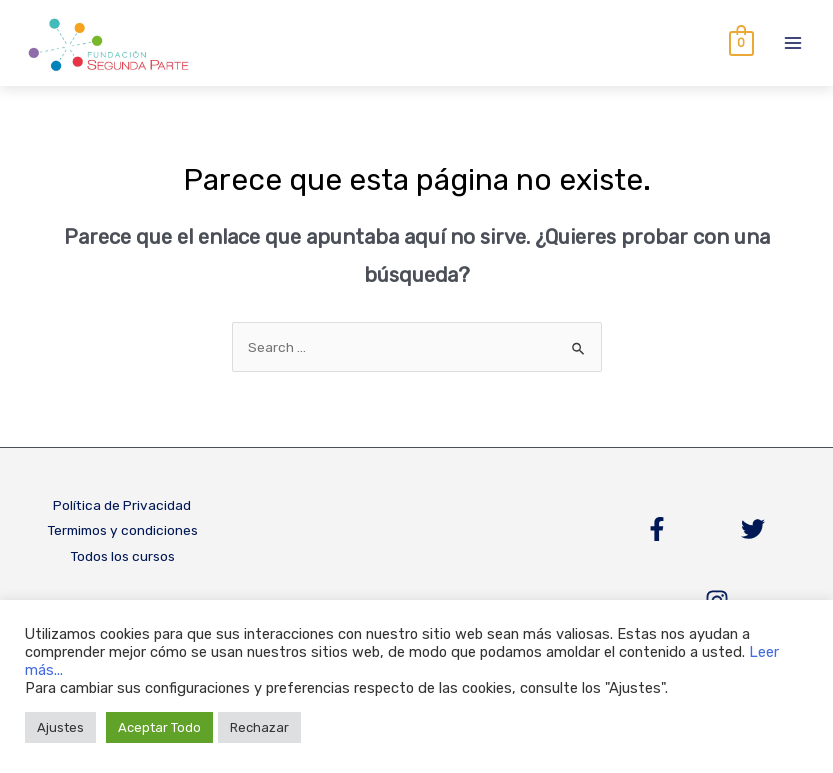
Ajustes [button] (60, 727)
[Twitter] (753, 530)
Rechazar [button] (259, 727)
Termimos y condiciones (122, 531)
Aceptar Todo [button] (159, 727)
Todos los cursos (122, 557)
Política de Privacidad (122, 506)
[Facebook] (657, 530)
